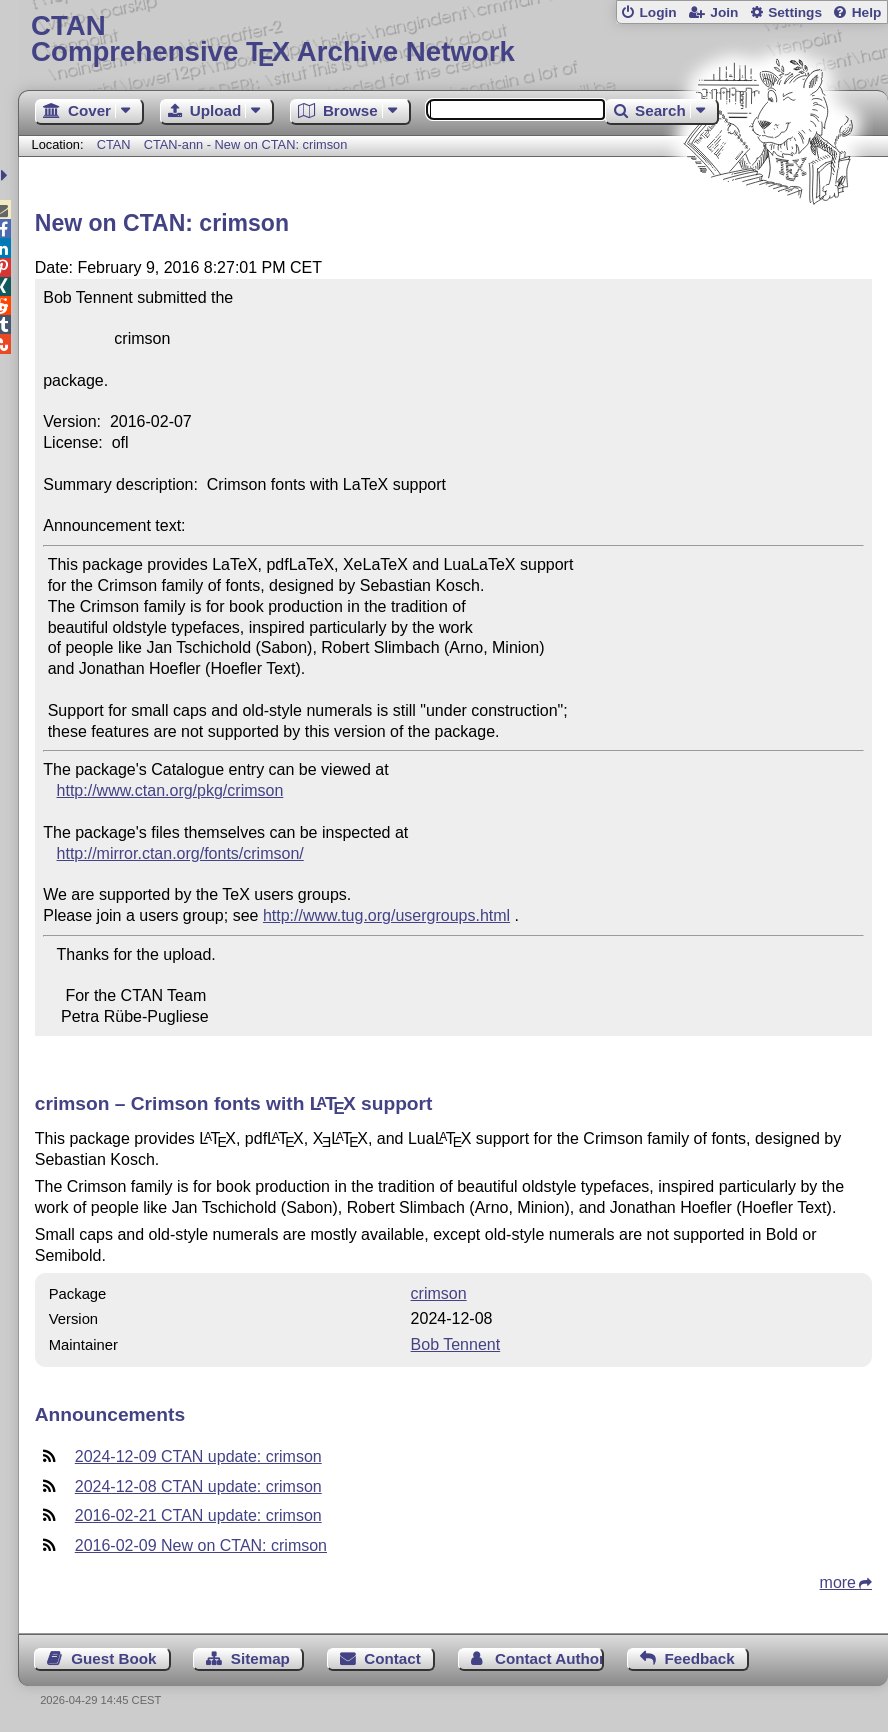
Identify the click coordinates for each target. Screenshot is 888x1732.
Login (657, 12)
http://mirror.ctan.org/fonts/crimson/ (180, 853)
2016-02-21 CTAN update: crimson (198, 1515)
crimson (439, 1293)
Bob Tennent (456, 1344)
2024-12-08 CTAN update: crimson (198, 1486)
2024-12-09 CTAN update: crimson (198, 1456)
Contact (392, 1658)
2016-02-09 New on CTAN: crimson (201, 1545)
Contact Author (549, 1658)
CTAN (114, 144)
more (838, 1582)
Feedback (700, 1658)
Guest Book (113, 1658)
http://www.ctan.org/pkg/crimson (170, 790)
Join (724, 12)
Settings (795, 12)
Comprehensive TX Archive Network (453, 39)
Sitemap (260, 1658)
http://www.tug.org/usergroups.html (386, 915)
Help (867, 12)
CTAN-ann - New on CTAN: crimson (246, 144)
